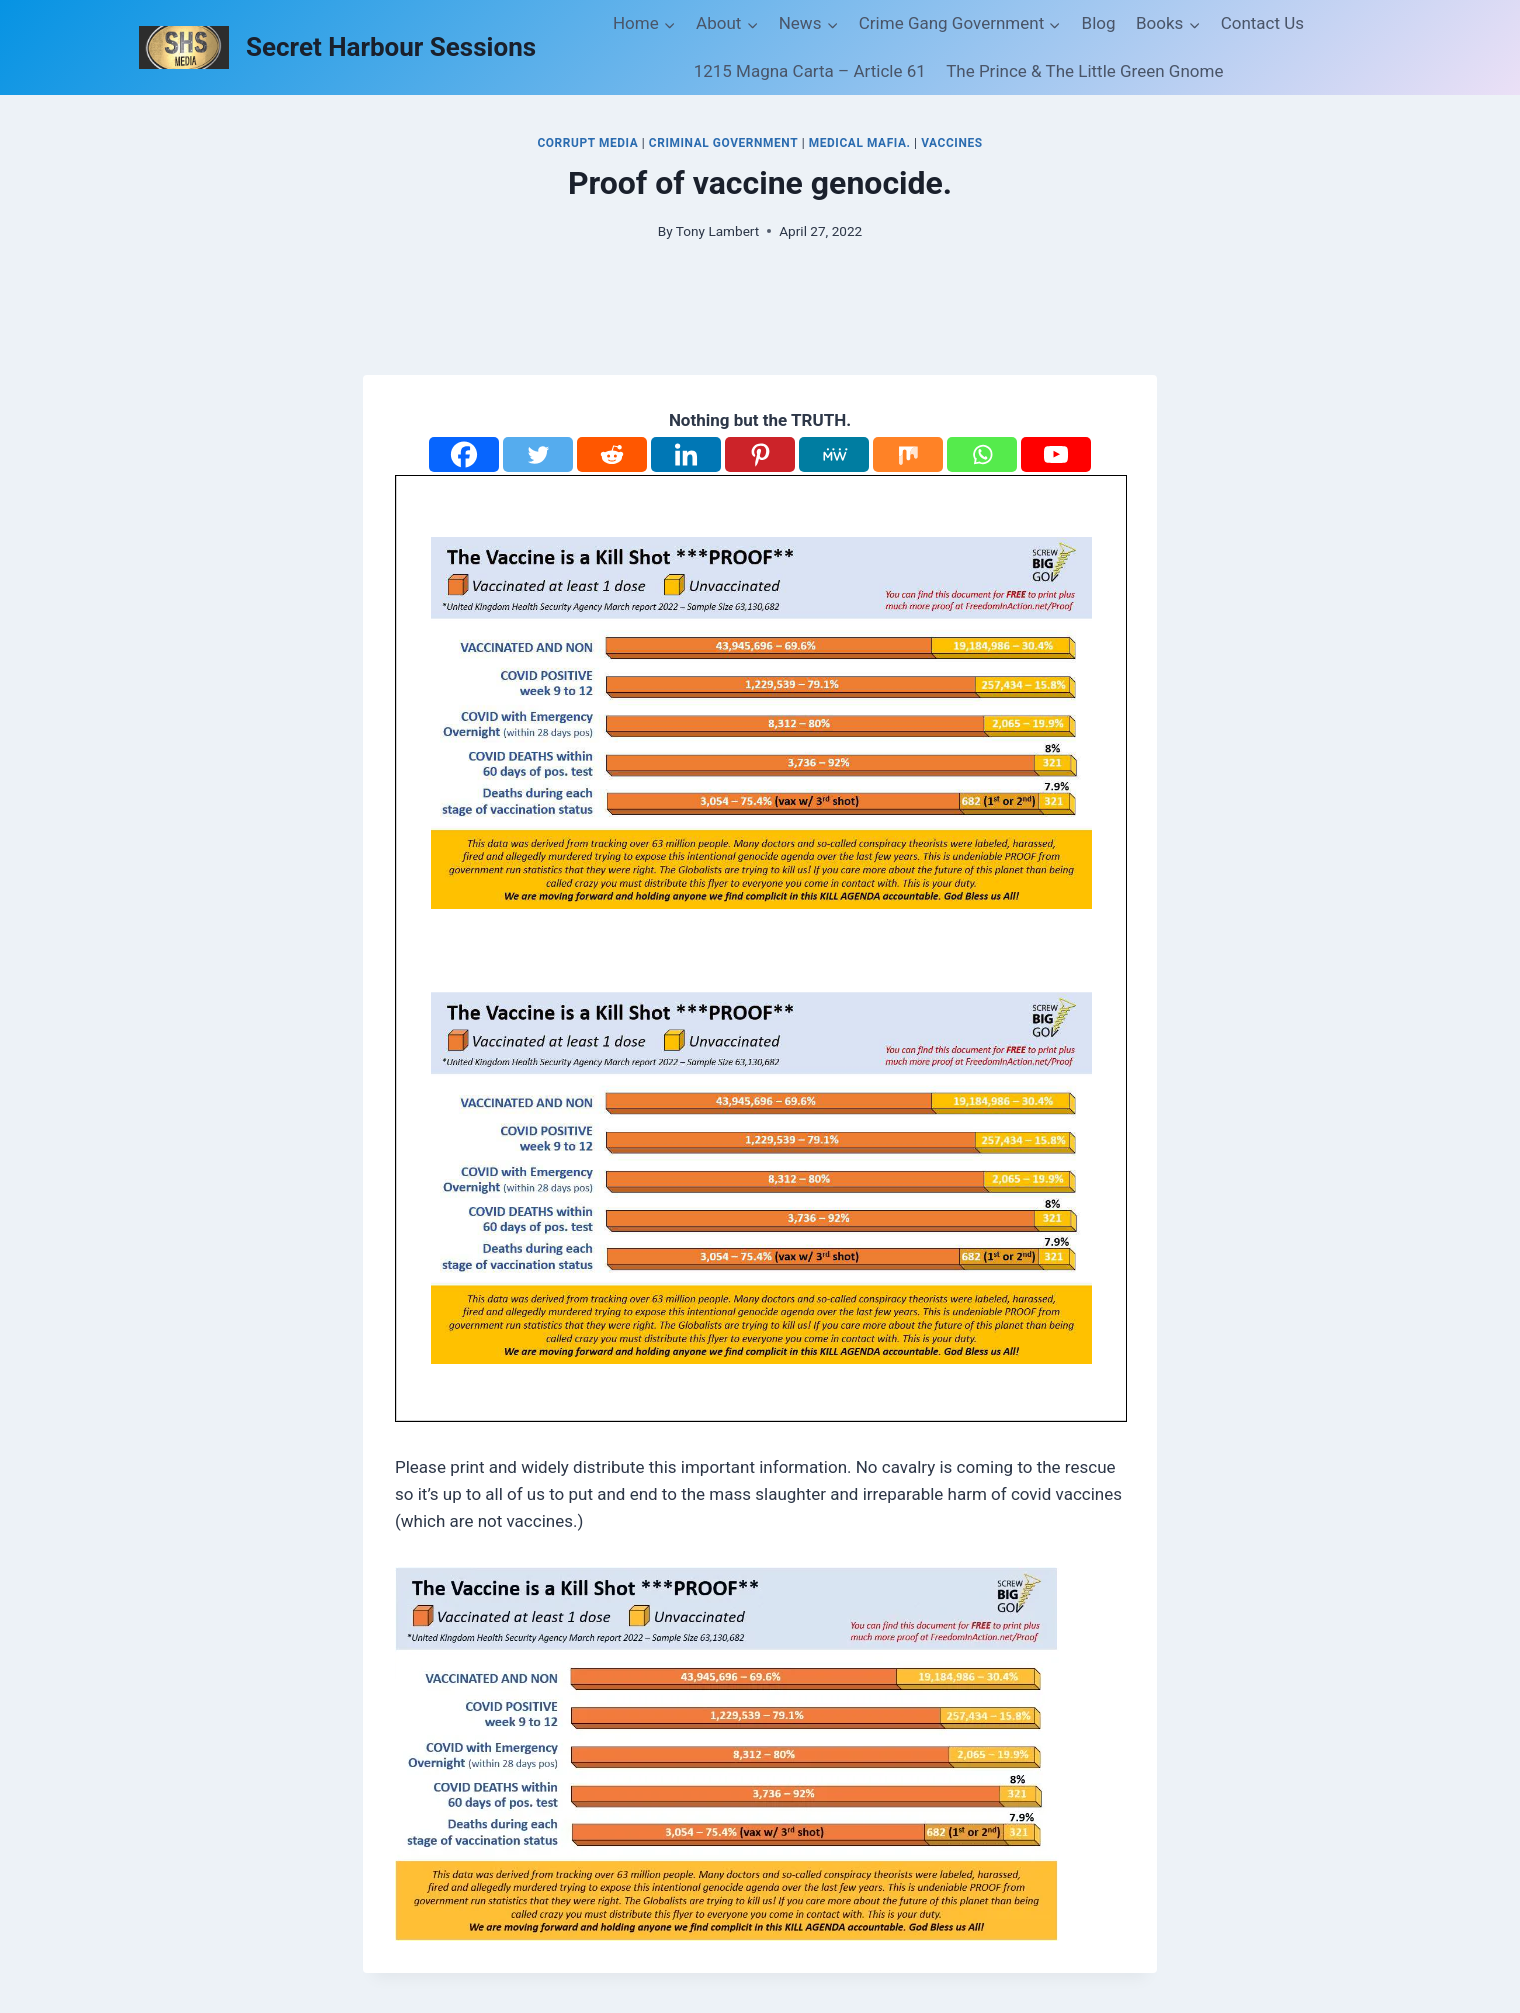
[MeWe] (834, 454)
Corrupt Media (587, 143)
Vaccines (951, 143)
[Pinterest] (760, 454)
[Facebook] (464, 454)
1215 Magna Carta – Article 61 (810, 71)
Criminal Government (723, 143)
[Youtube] (1056, 454)
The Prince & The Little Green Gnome (1084, 71)
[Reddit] (612, 454)
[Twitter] (538, 454)
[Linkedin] (686, 454)
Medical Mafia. (860, 143)
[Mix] (908, 454)
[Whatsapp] (982, 454)
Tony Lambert (717, 231)
